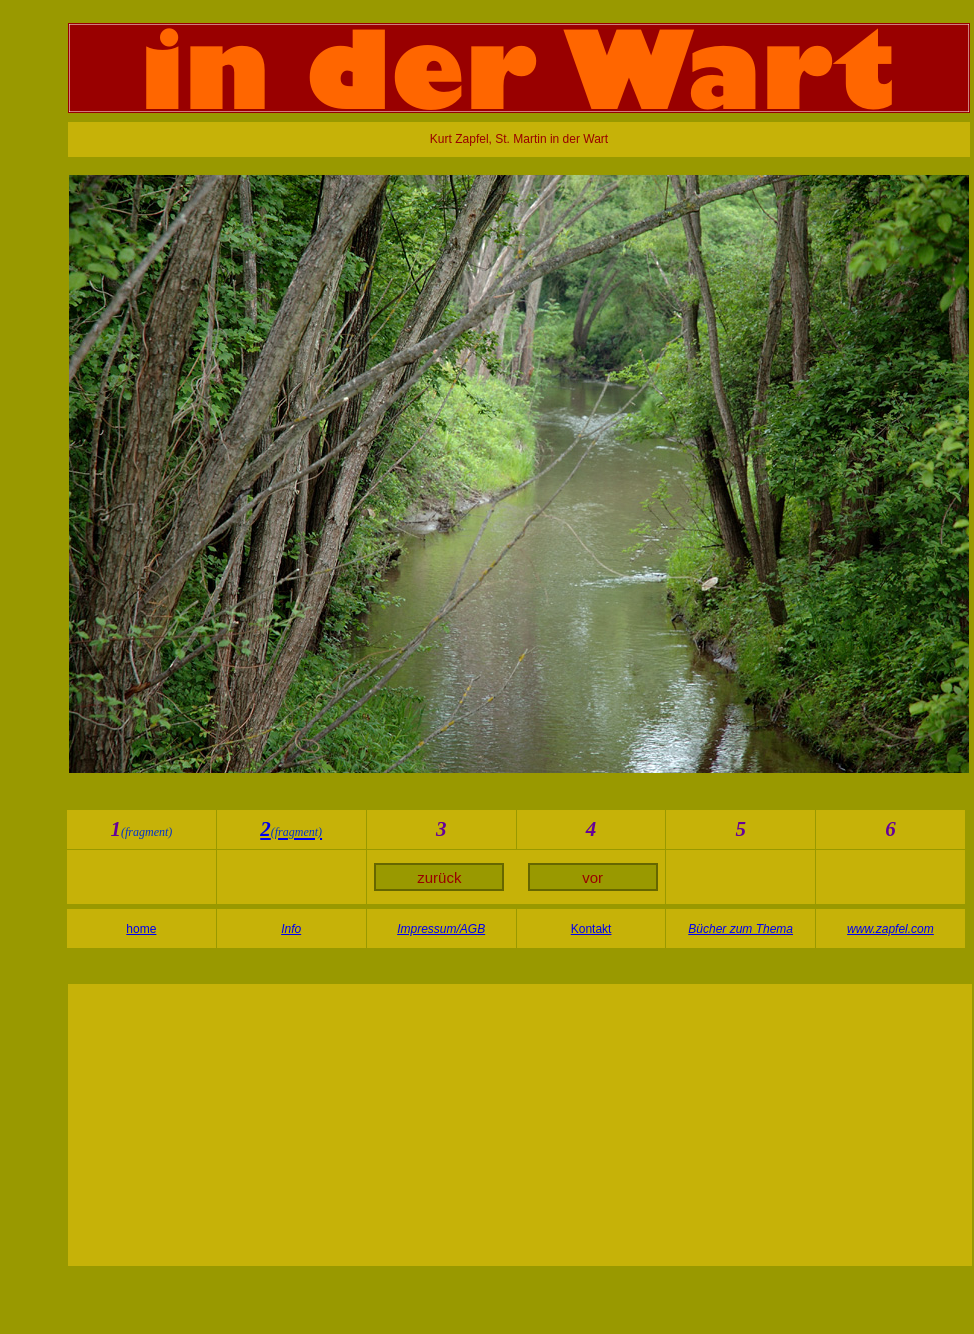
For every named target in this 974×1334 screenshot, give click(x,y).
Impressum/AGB (441, 929)
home (141, 929)
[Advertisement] (520, 1125)
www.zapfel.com (890, 929)
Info (291, 929)
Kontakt (591, 929)
